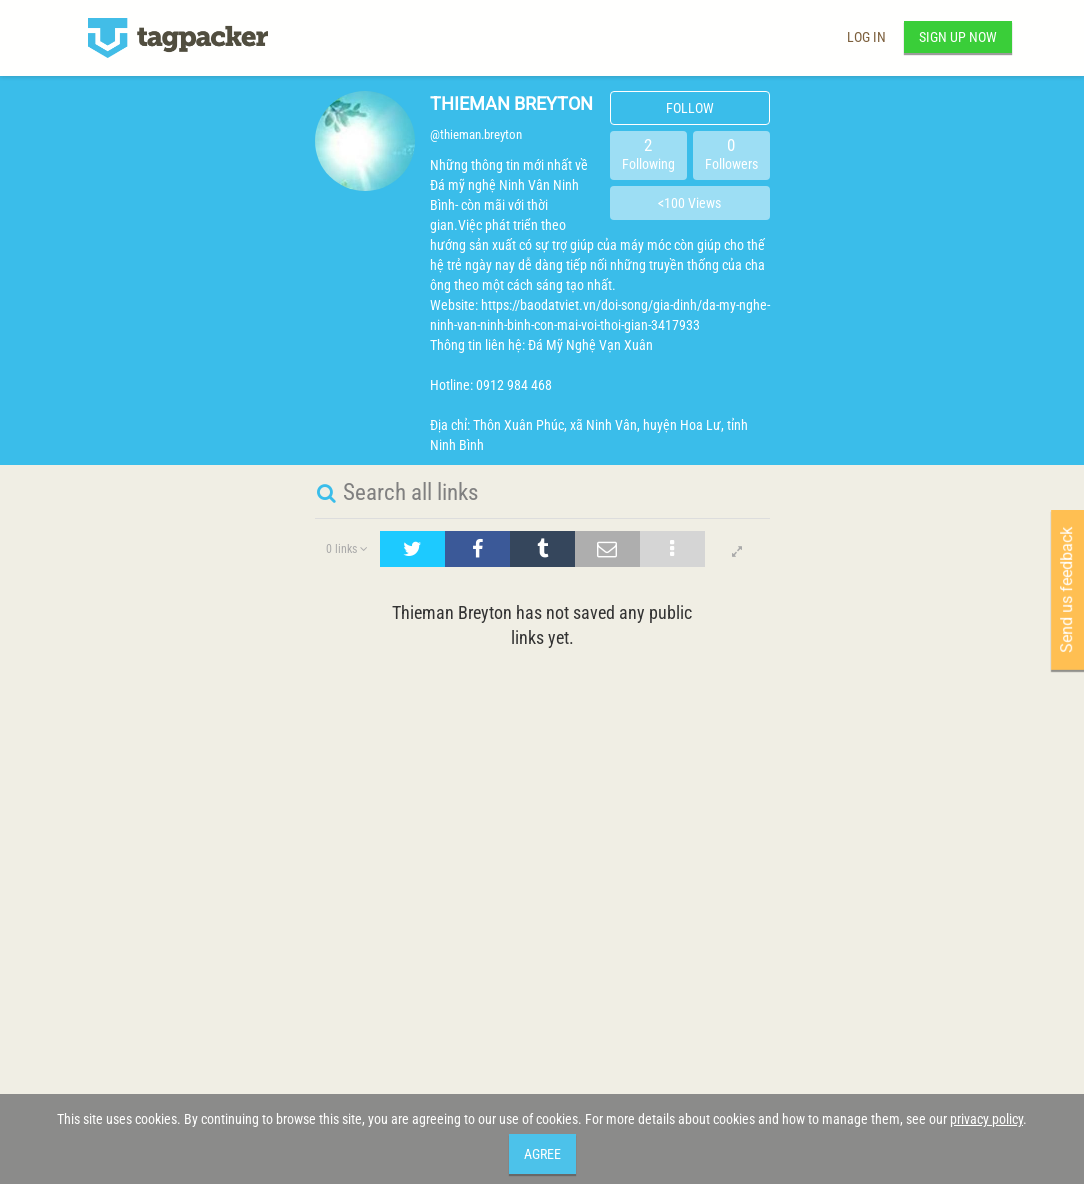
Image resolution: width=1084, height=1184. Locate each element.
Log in (866, 37)
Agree (542, 1154)
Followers (731, 153)
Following (648, 153)
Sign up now (958, 37)
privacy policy (986, 1119)
